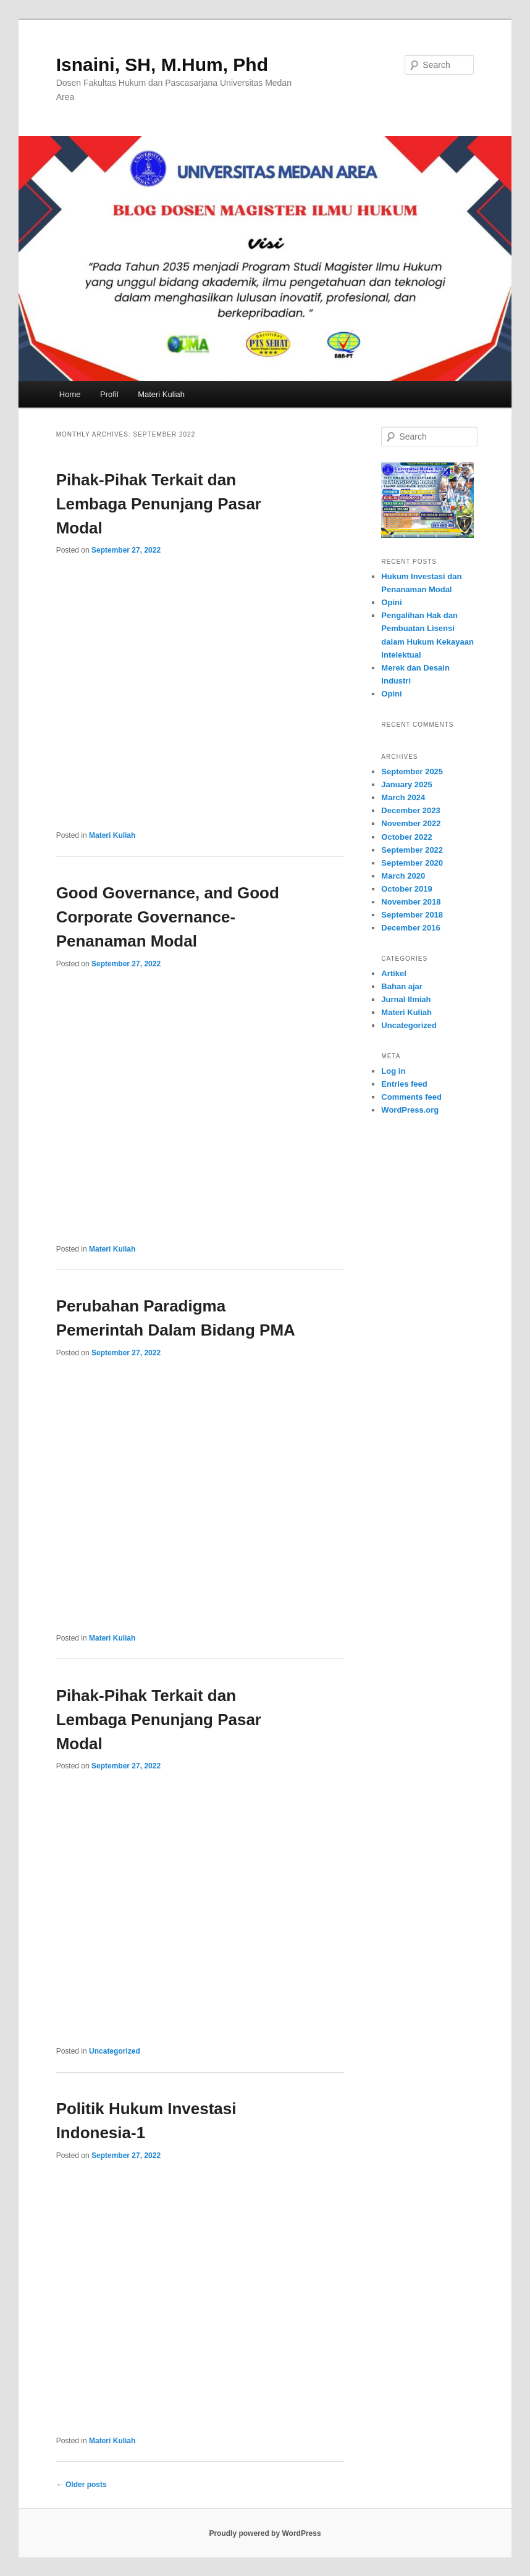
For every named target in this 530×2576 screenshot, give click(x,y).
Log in (393, 1071)
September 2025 (412, 771)
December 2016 (410, 927)
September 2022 (412, 850)
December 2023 (410, 810)
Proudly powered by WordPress (265, 2533)
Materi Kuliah (161, 394)
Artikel (393, 973)
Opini (391, 602)
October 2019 (406, 888)
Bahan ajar (401, 986)
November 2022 (410, 823)
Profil (109, 394)
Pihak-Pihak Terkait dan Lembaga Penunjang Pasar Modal (158, 503)
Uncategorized (114, 2051)
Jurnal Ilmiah (406, 999)
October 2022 (406, 837)
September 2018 (412, 914)
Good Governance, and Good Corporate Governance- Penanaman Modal (167, 917)
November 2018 (410, 901)
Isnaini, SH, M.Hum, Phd (162, 64)
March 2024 (403, 797)
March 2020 (403, 875)
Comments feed (411, 1097)
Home (70, 394)
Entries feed (404, 1084)
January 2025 (406, 784)
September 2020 (412, 863)
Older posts (81, 2484)
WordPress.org (410, 1109)
